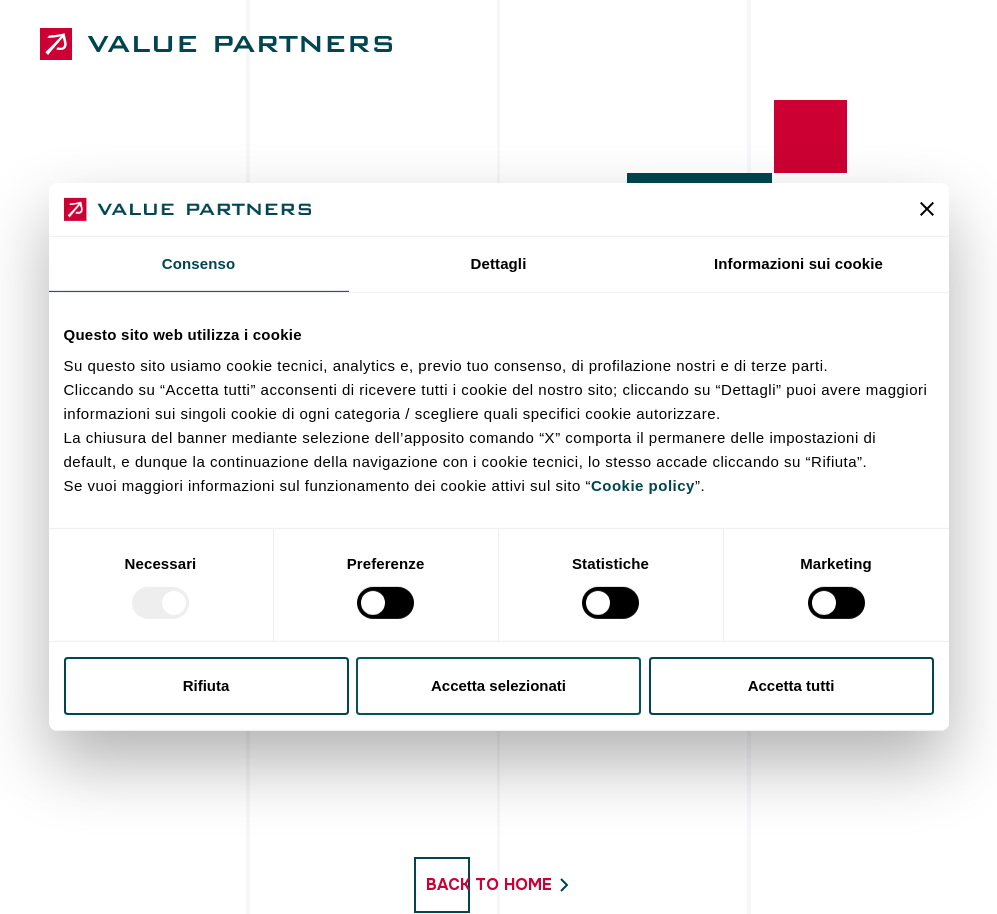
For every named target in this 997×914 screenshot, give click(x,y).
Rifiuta (206, 685)
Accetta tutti (791, 685)
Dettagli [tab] (499, 262)
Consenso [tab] (198, 262)
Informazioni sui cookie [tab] (798, 262)
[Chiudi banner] (927, 209)
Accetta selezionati (498, 685)
